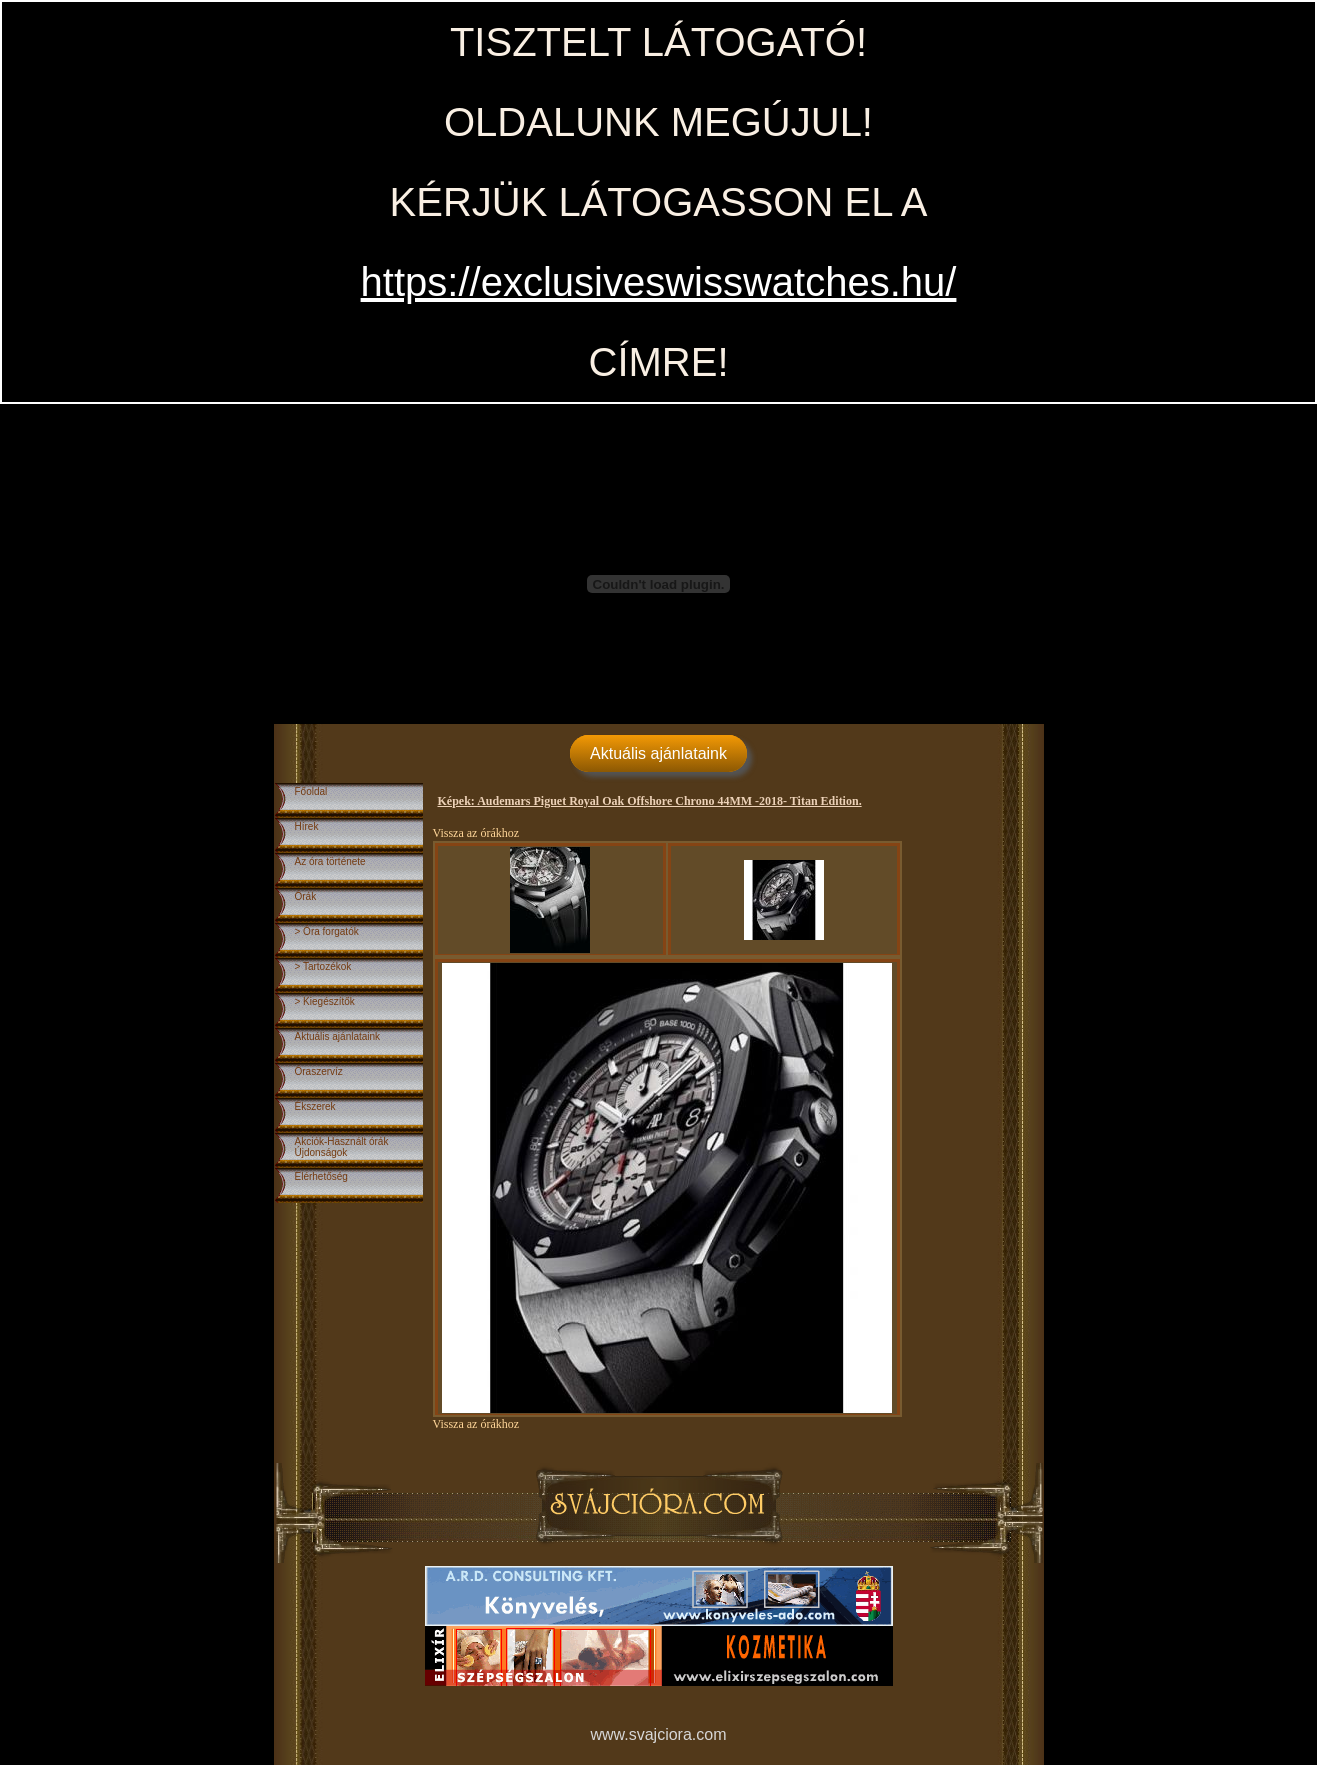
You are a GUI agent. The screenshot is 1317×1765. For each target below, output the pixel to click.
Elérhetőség (321, 1176)
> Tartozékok (323, 966)
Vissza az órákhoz (476, 833)
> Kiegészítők (325, 1001)
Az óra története (330, 861)
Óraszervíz (319, 1071)
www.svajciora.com (658, 1734)
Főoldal (311, 791)
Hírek (307, 826)
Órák (306, 896)
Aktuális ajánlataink (658, 753)
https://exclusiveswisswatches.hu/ (659, 282)
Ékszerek (315, 1106)
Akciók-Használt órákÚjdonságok (342, 1147)
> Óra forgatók (327, 931)
